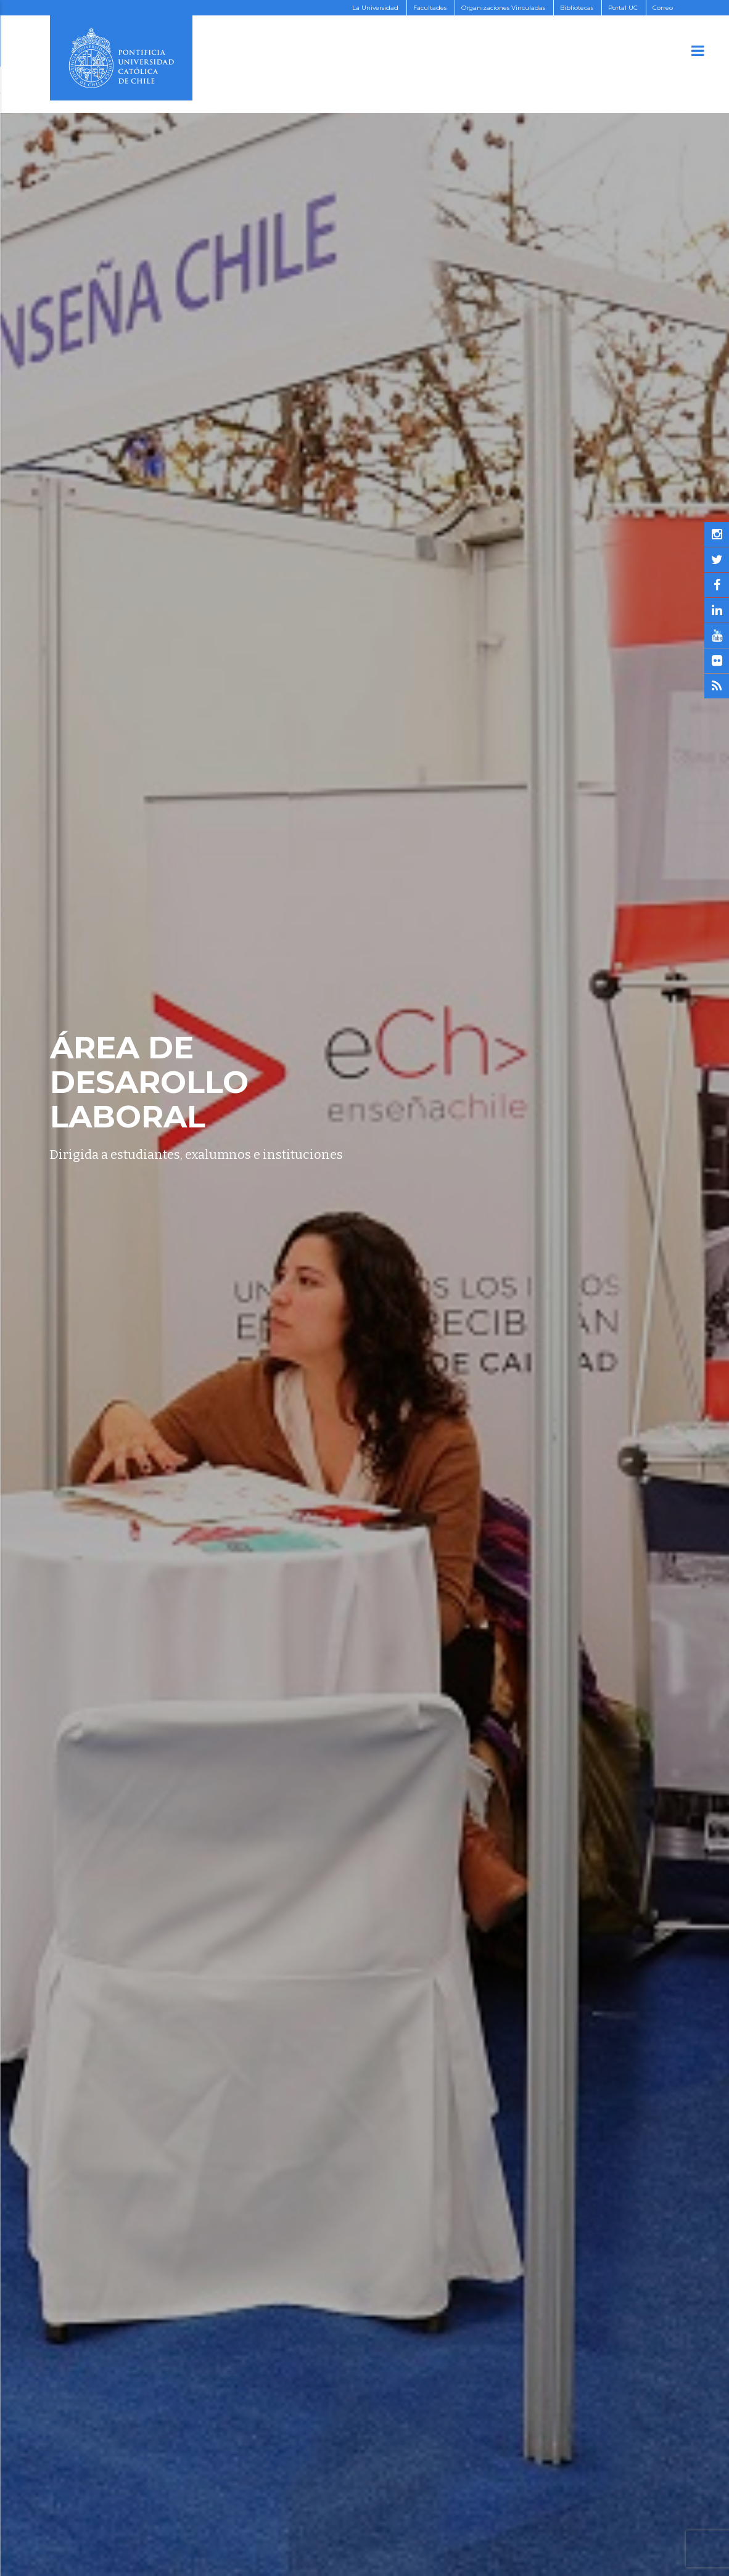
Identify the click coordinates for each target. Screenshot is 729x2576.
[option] (364, 1288)
